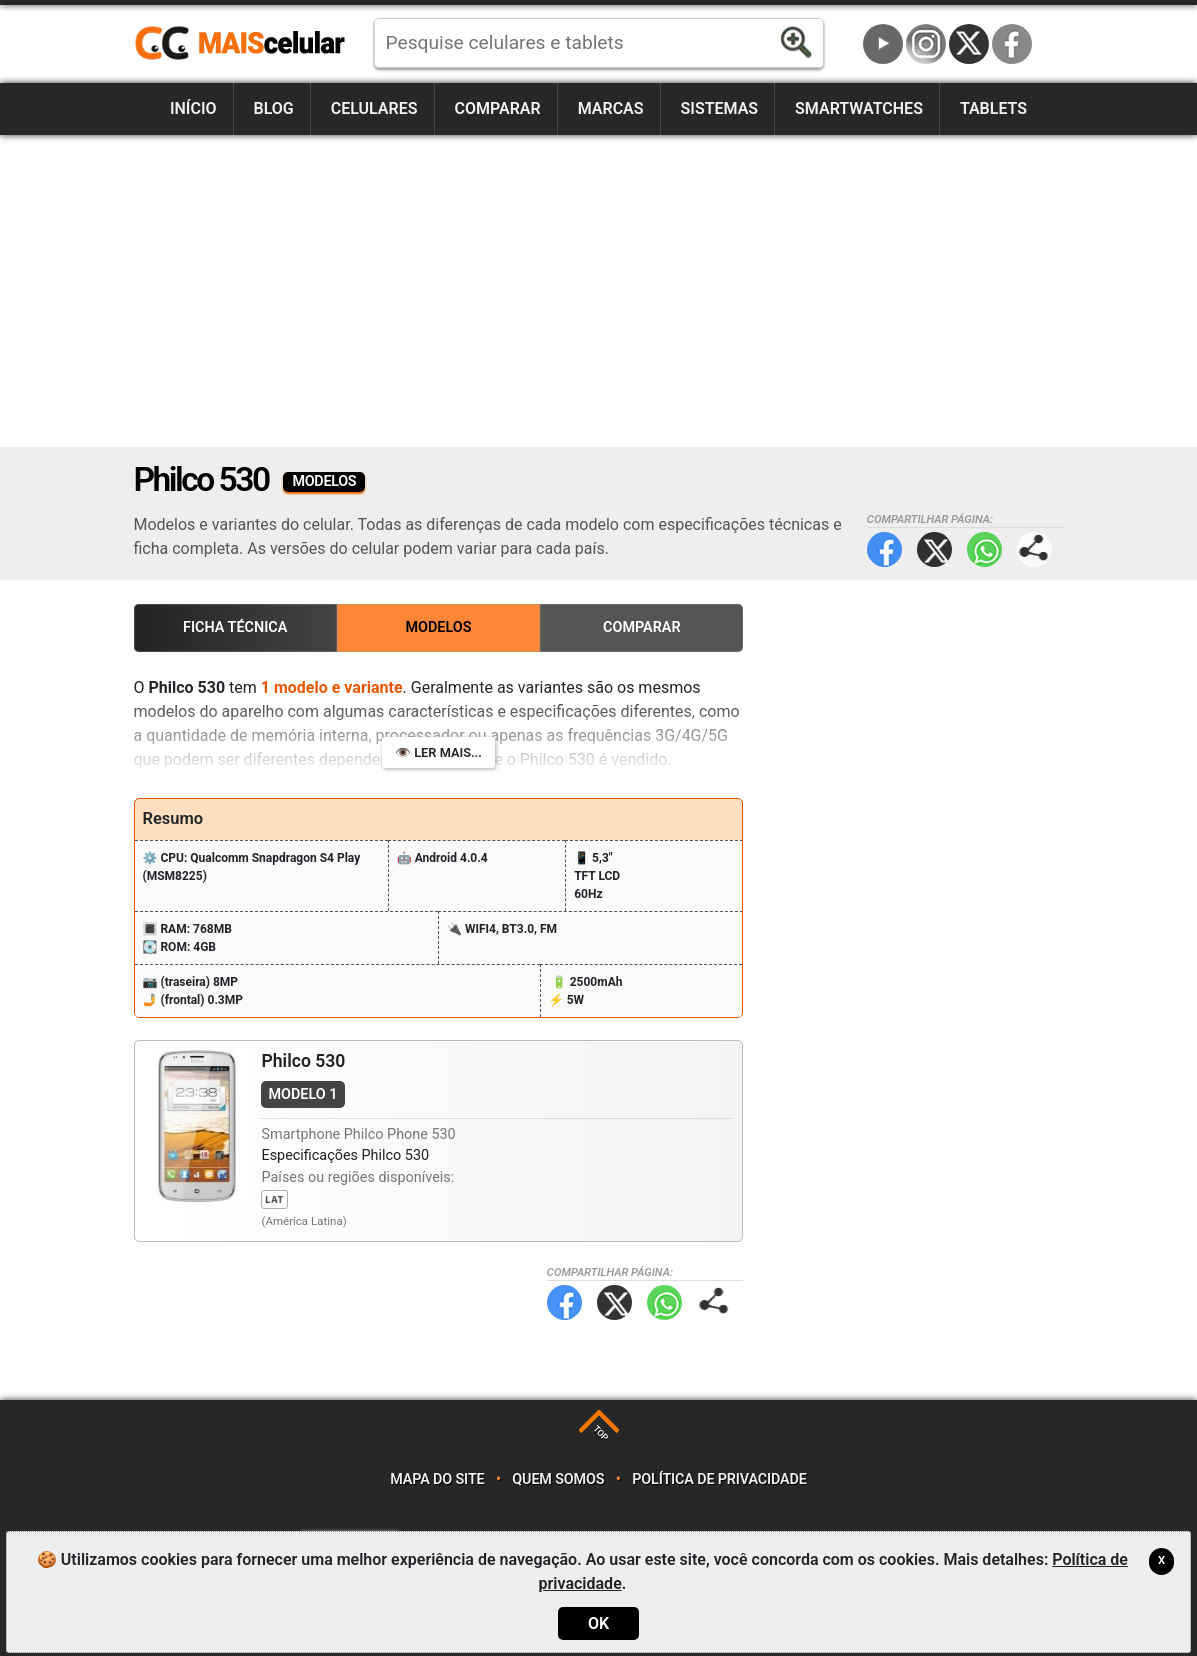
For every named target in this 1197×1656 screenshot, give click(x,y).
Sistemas (720, 108)
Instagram (926, 44)
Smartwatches (859, 108)
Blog (274, 108)
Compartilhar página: (1034, 549)
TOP (600, 1432)
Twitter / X (969, 44)
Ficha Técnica (235, 627)
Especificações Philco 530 (345, 1155)
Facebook (1012, 44)
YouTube (883, 44)
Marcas (611, 108)
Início (193, 108)
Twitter (934, 549)
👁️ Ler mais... (438, 752)
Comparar (497, 108)
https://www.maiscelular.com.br (247, 44)
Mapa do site (437, 1479)
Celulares (374, 108)
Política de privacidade (719, 1479)
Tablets (993, 108)
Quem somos (558, 1479)
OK (598, 1623)
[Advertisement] (599, 291)
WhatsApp (984, 549)
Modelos (438, 627)
